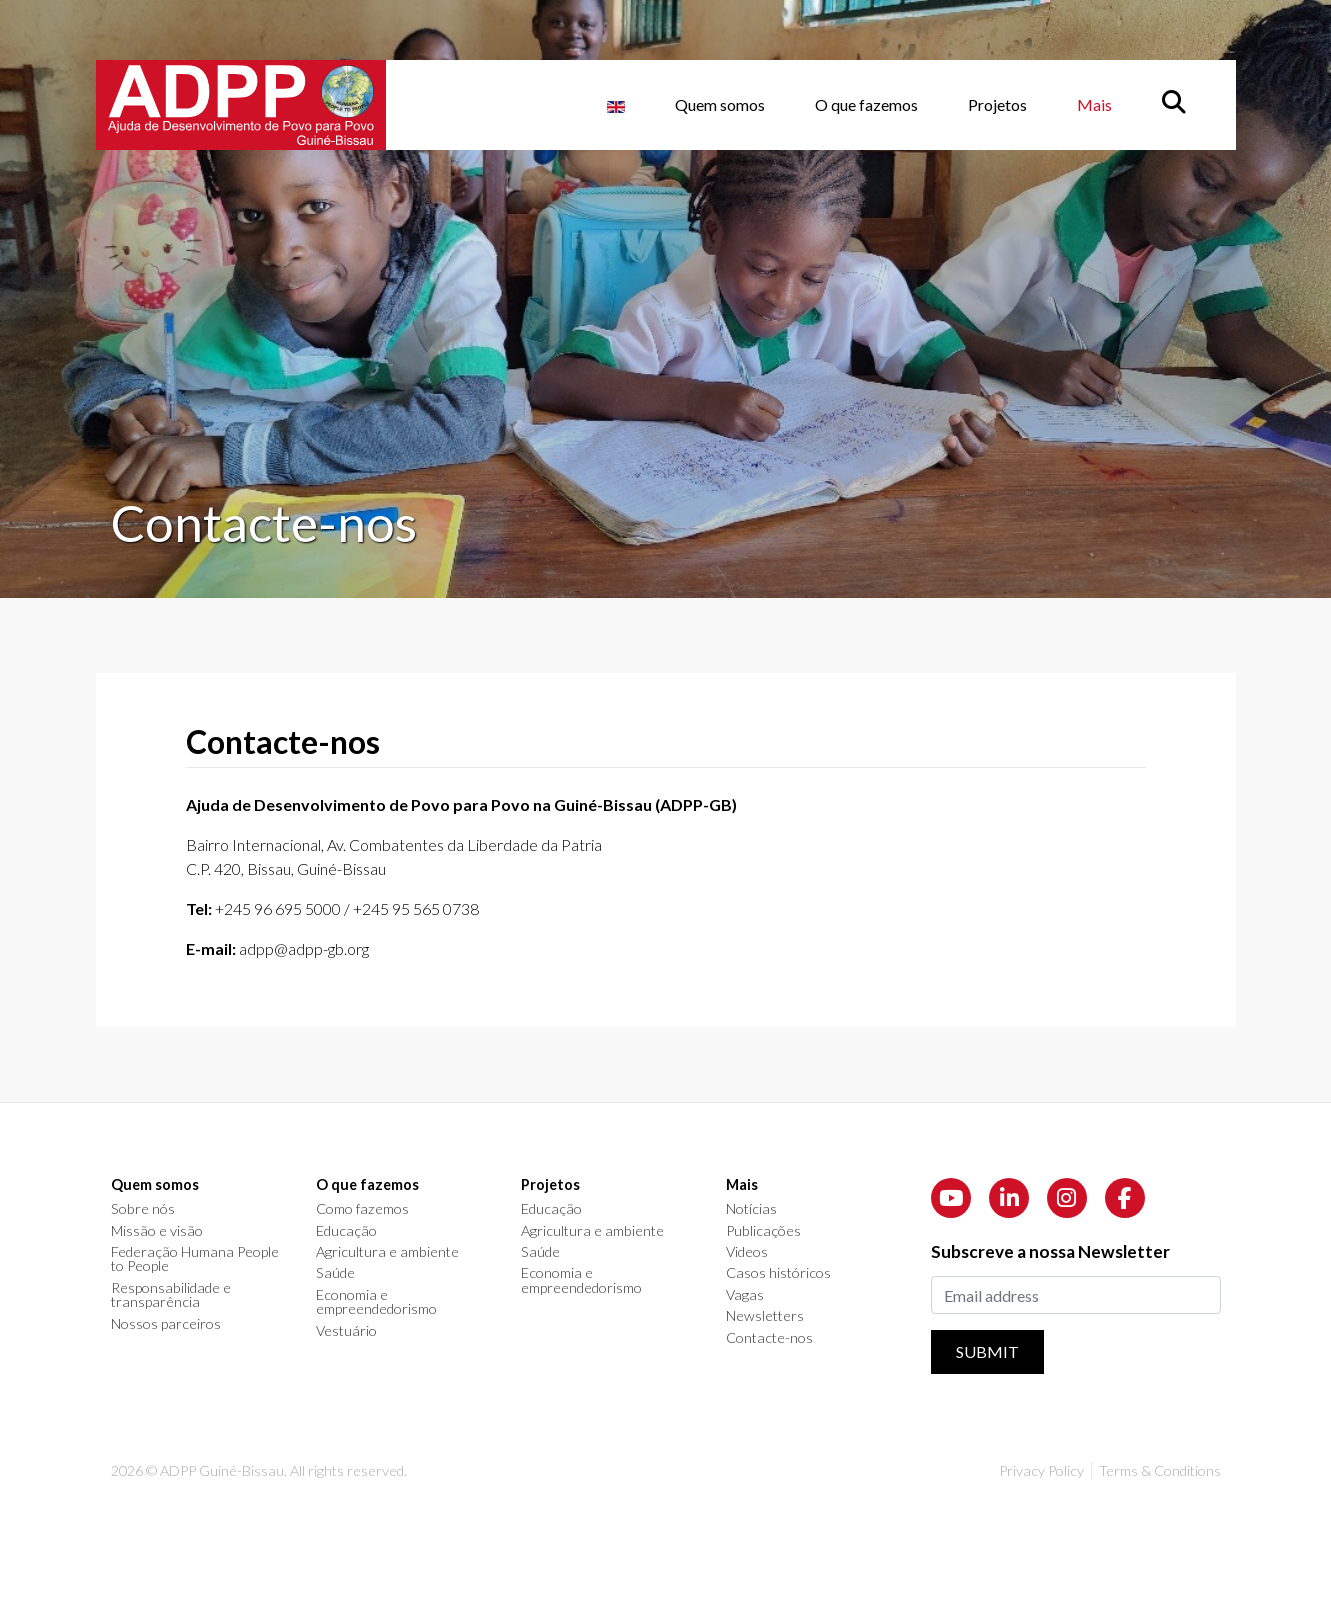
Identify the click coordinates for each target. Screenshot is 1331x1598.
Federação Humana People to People (195, 1259)
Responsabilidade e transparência (171, 1295)
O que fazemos (866, 104)
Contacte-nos (769, 1338)
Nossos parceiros (166, 1324)
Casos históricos (778, 1273)
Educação (346, 1231)
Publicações (763, 1231)
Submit (987, 1351)
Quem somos (720, 104)
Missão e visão (157, 1231)
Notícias (751, 1209)
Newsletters (765, 1316)
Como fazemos (362, 1209)
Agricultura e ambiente (387, 1252)
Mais (1094, 104)
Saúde (335, 1273)
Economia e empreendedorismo (376, 1302)
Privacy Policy (1041, 1470)
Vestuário (346, 1331)
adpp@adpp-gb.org (304, 948)
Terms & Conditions (1160, 1470)
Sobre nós (143, 1209)
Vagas (745, 1295)
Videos (747, 1252)
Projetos (997, 104)
